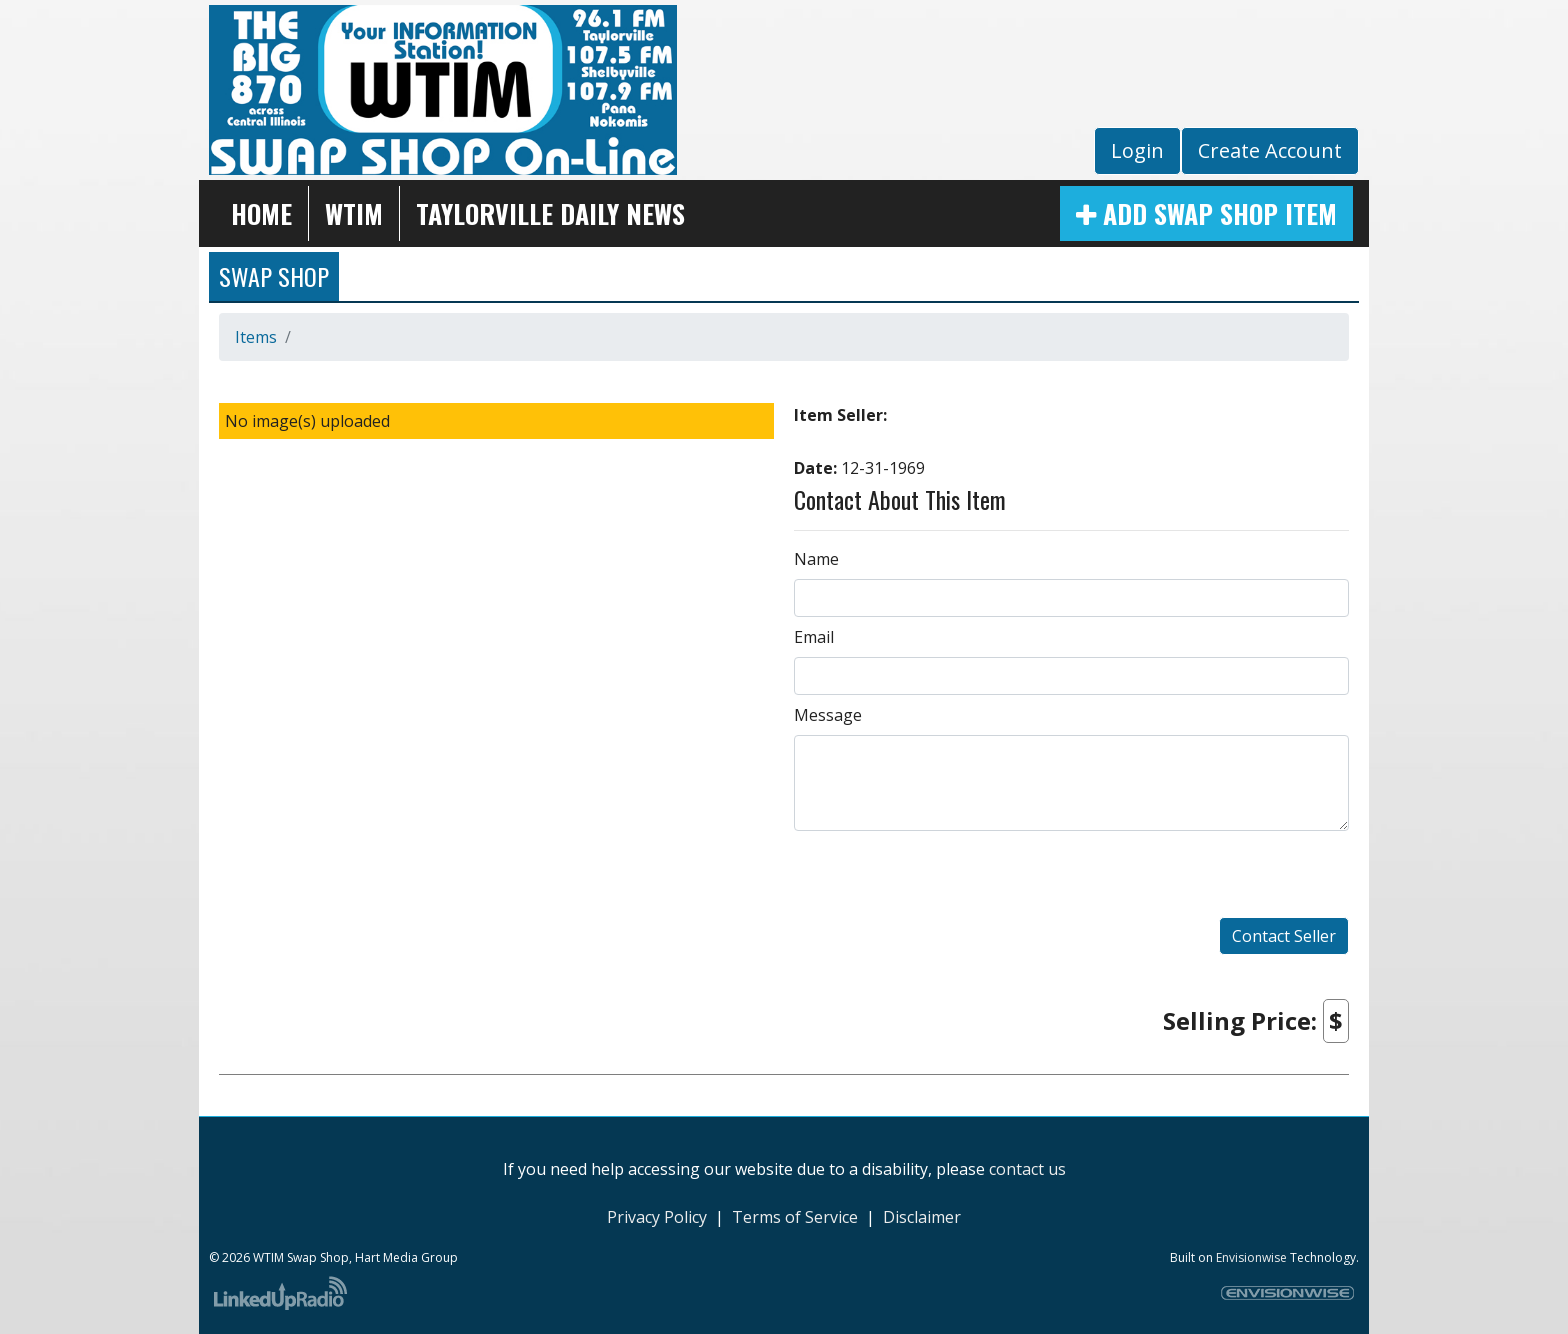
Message (828, 715)
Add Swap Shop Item (1206, 213)
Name (816, 559)
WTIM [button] (354, 213)
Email (814, 637)
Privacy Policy (657, 1217)
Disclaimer (922, 1217)
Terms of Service (795, 1217)
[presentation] (948, 878)
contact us (1027, 1169)
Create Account (1270, 150)
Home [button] (261, 213)
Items (256, 337)
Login (1137, 150)
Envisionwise (1251, 1257)
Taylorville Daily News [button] (550, 213)
